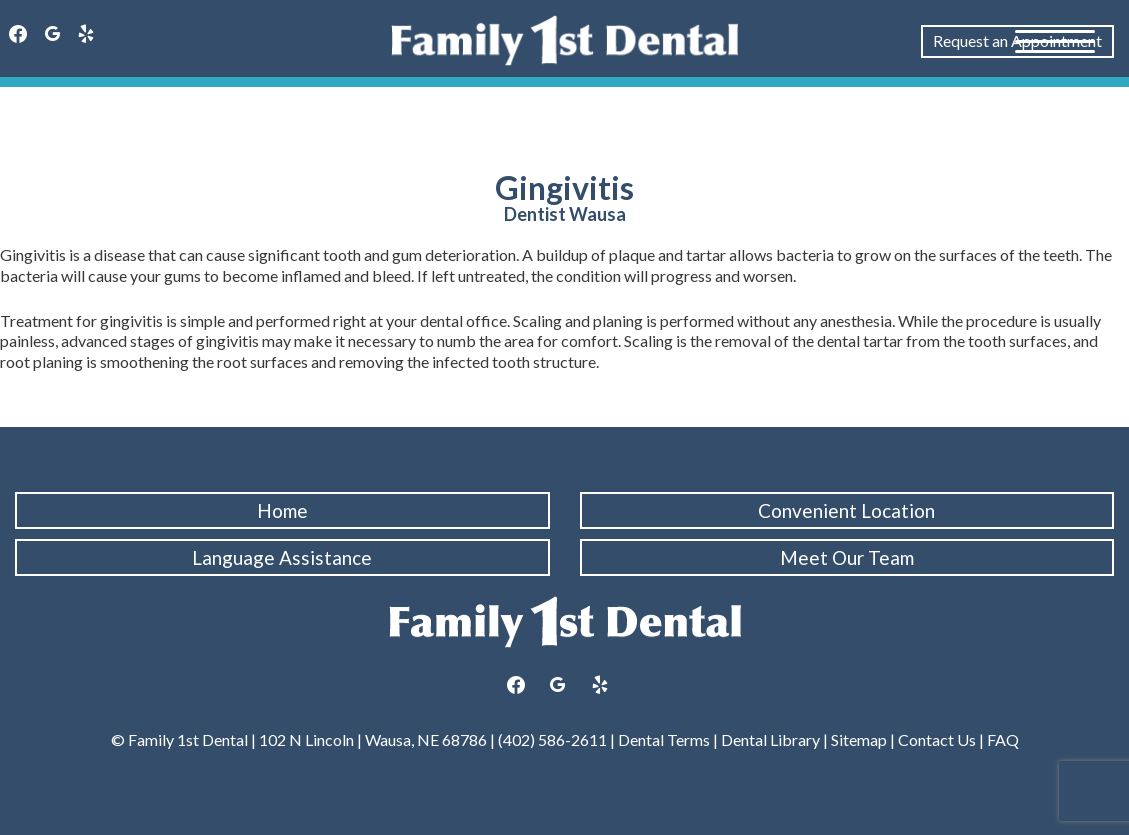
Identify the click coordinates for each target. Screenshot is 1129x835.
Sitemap (857, 739)
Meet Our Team (847, 557)
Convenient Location (846, 510)
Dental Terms (664, 739)
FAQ (1003, 739)
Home (282, 510)
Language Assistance (282, 557)
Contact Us (937, 739)
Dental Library (770, 739)
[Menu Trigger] (1055, 40)
